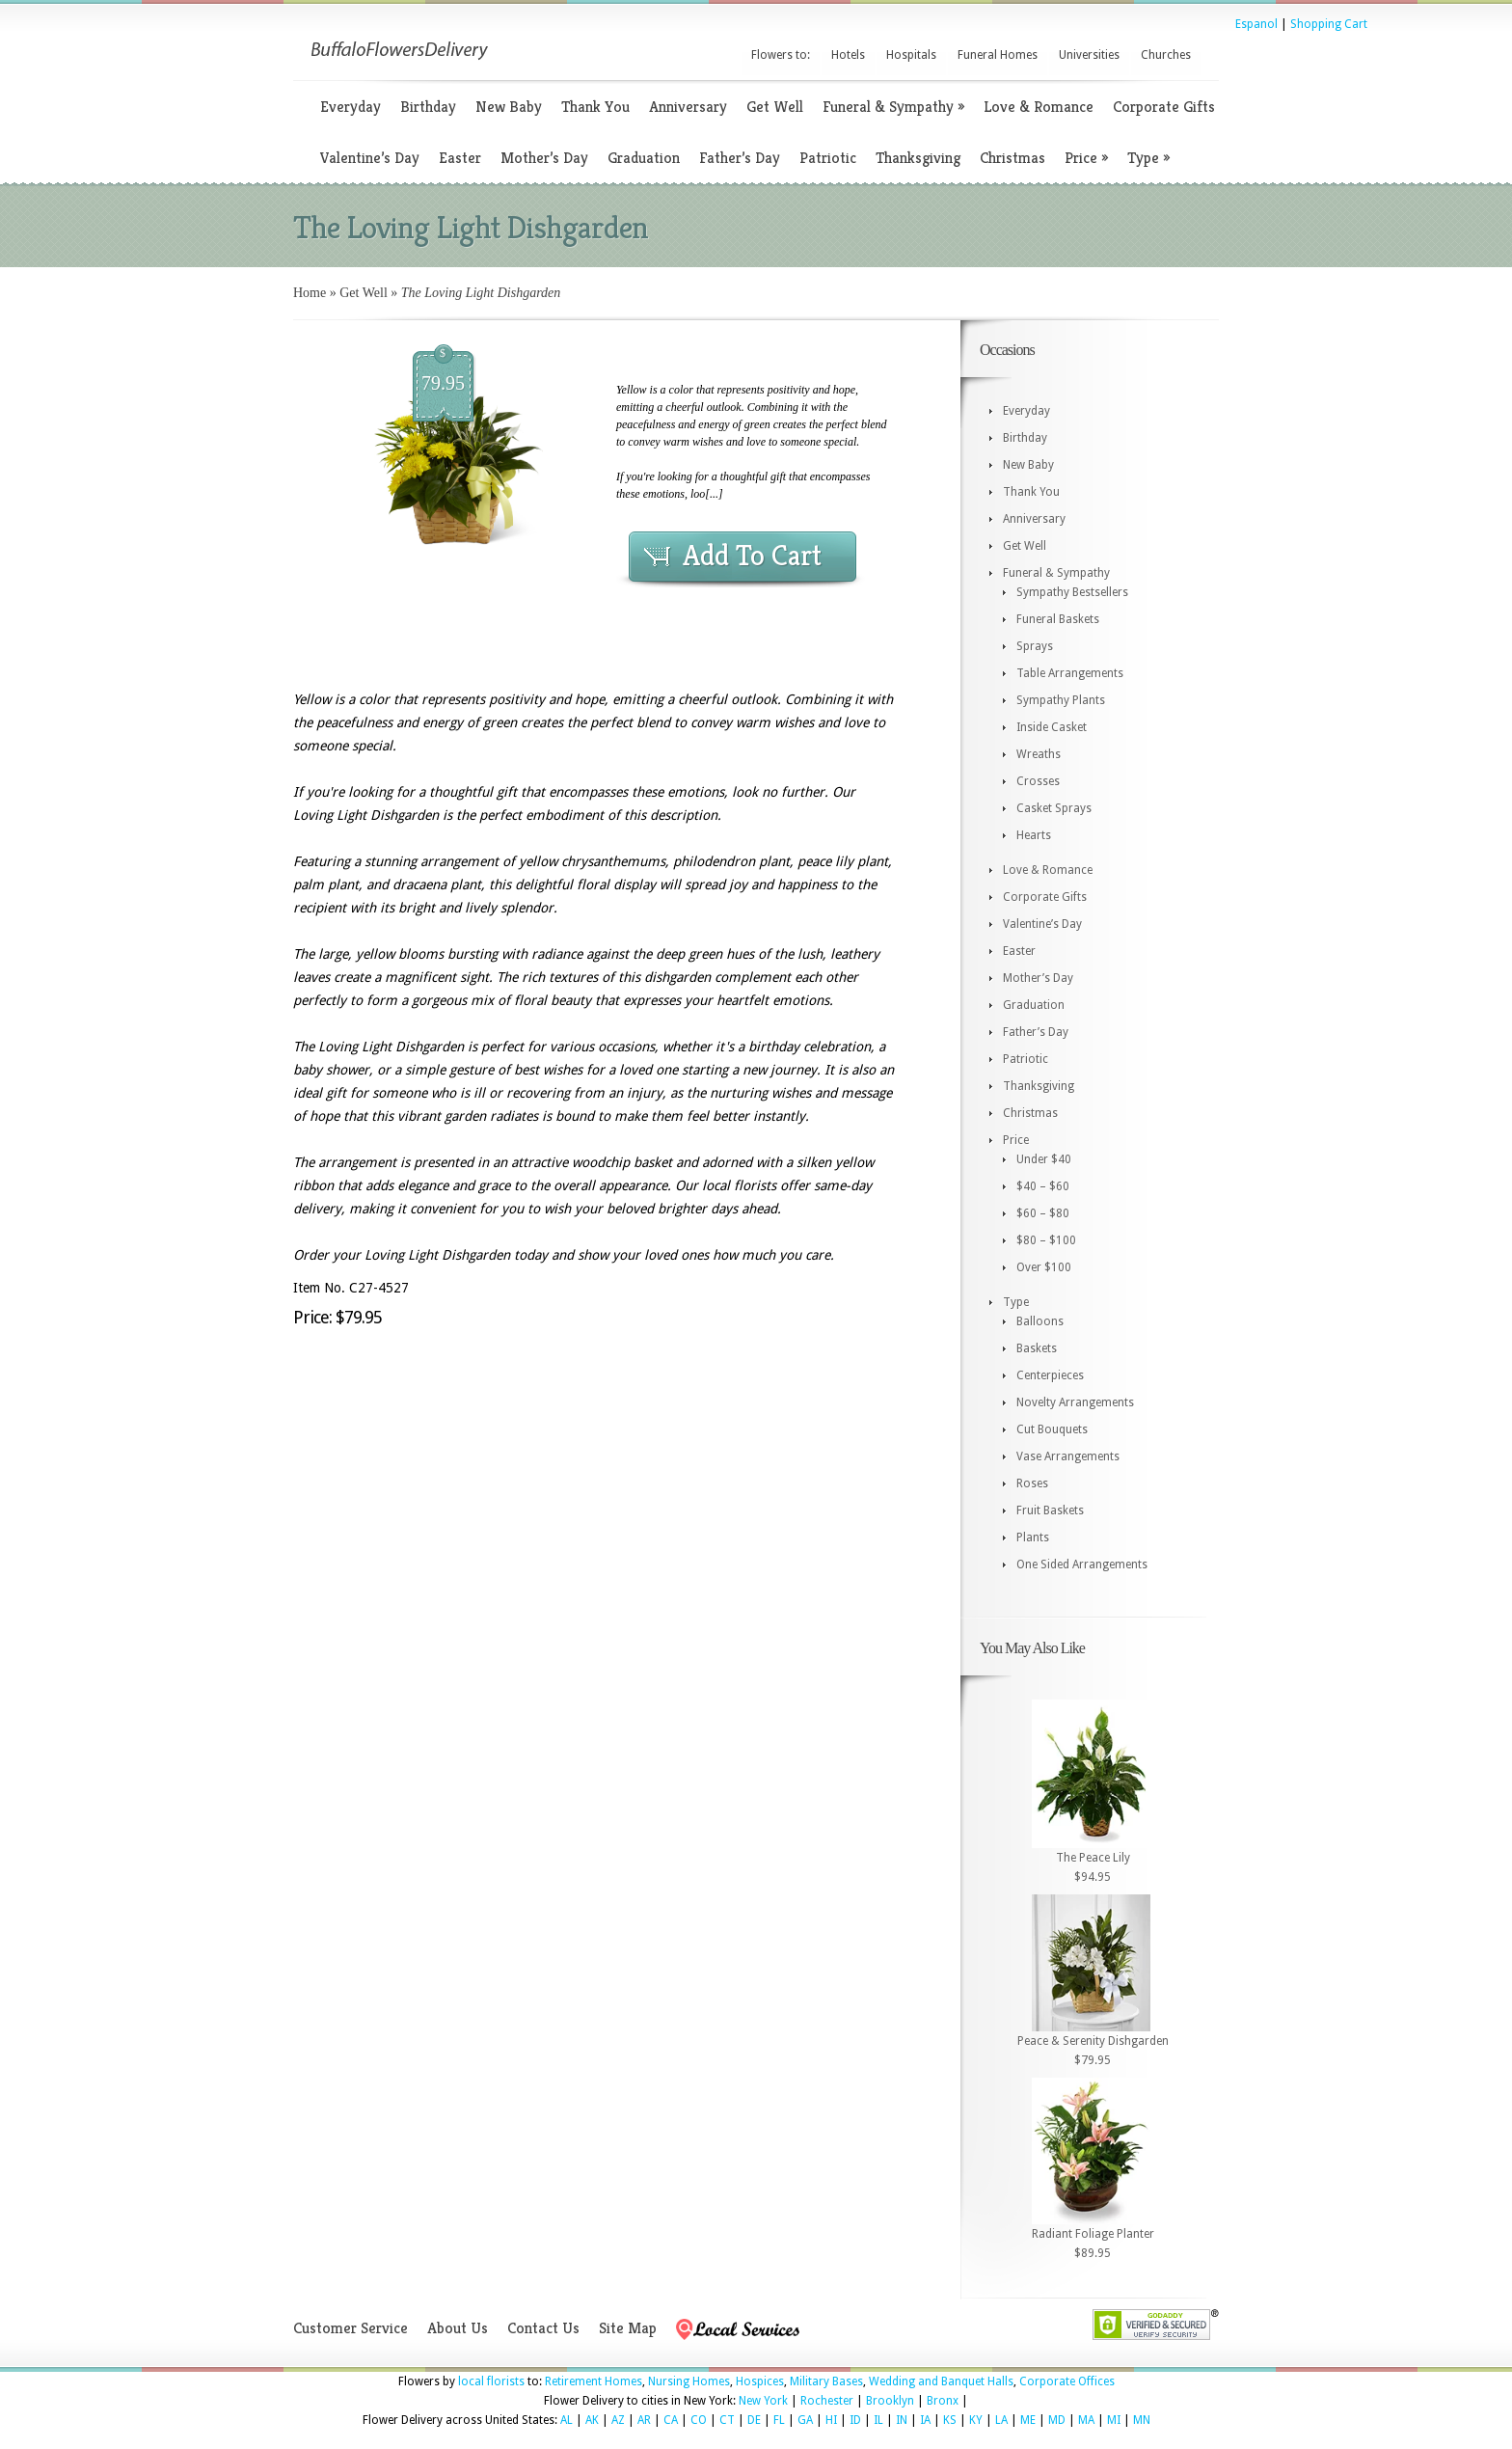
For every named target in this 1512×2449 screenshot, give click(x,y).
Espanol (1256, 24)
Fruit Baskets (1050, 1510)
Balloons (1040, 1321)
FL (779, 2420)
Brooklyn (890, 2401)
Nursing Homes (689, 2381)
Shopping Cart (1328, 24)
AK (592, 2420)
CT (727, 2420)
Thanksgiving (918, 158)
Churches (1166, 55)
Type (1148, 158)
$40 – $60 (1042, 1186)
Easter (460, 158)
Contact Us (543, 2328)
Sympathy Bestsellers (1072, 592)
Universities (1089, 55)
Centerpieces (1050, 1375)
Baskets (1036, 1348)
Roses (1032, 1483)
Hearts (1033, 835)
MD (1057, 2420)
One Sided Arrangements (1082, 1564)
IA (925, 2420)
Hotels (848, 55)
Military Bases (826, 2381)
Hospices (760, 2381)
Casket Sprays (1054, 808)
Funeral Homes (998, 55)
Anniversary (688, 106)
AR (644, 2420)
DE (754, 2420)
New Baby (508, 106)
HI (831, 2420)
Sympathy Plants (1060, 700)
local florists (491, 2381)
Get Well (774, 106)
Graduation (644, 158)
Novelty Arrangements (1075, 1402)
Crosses (1038, 781)
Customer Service (350, 2328)
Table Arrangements (1069, 673)
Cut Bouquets (1052, 1429)
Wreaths (1038, 754)
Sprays (1034, 646)
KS (950, 2420)
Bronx (942, 2401)
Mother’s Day (544, 158)
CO (698, 2420)
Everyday (350, 106)
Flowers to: (780, 55)
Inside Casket (1051, 727)
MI (1113, 2420)
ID (855, 2420)
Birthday (428, 106)
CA (670, 2420)
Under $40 (1043, 1159)
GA (805, 2420)
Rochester (826, 2401)
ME (1028, 2420)
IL (878, 2420)
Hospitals (911, 55)
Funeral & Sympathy (893, 106)
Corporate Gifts (1164, 106)
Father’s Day (739, 158)
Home (309, 293)
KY (976, 2420)
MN (1141, 2420)
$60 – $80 (1042, 1213)
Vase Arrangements (1068, 1456)
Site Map (628, 2328)
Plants (1032, 1537)
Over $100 (1043, 1267)
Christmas (1012, 158)
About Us (457, 2328)
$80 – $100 (1046, 1240)
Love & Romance (1039, 106)
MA (1086, 2420)
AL (566, 2420)
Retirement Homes (593, 2381)
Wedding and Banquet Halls (941, 2381)
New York (763, 2401)
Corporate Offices (1067, 2381)
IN (901, 2420)
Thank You (595, 106)
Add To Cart (752, 555)
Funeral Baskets (1057, 619)
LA (1001, 2420)
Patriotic (827, 158)
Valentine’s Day (369, 158)
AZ (618, 2420)
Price (1086, 158)
